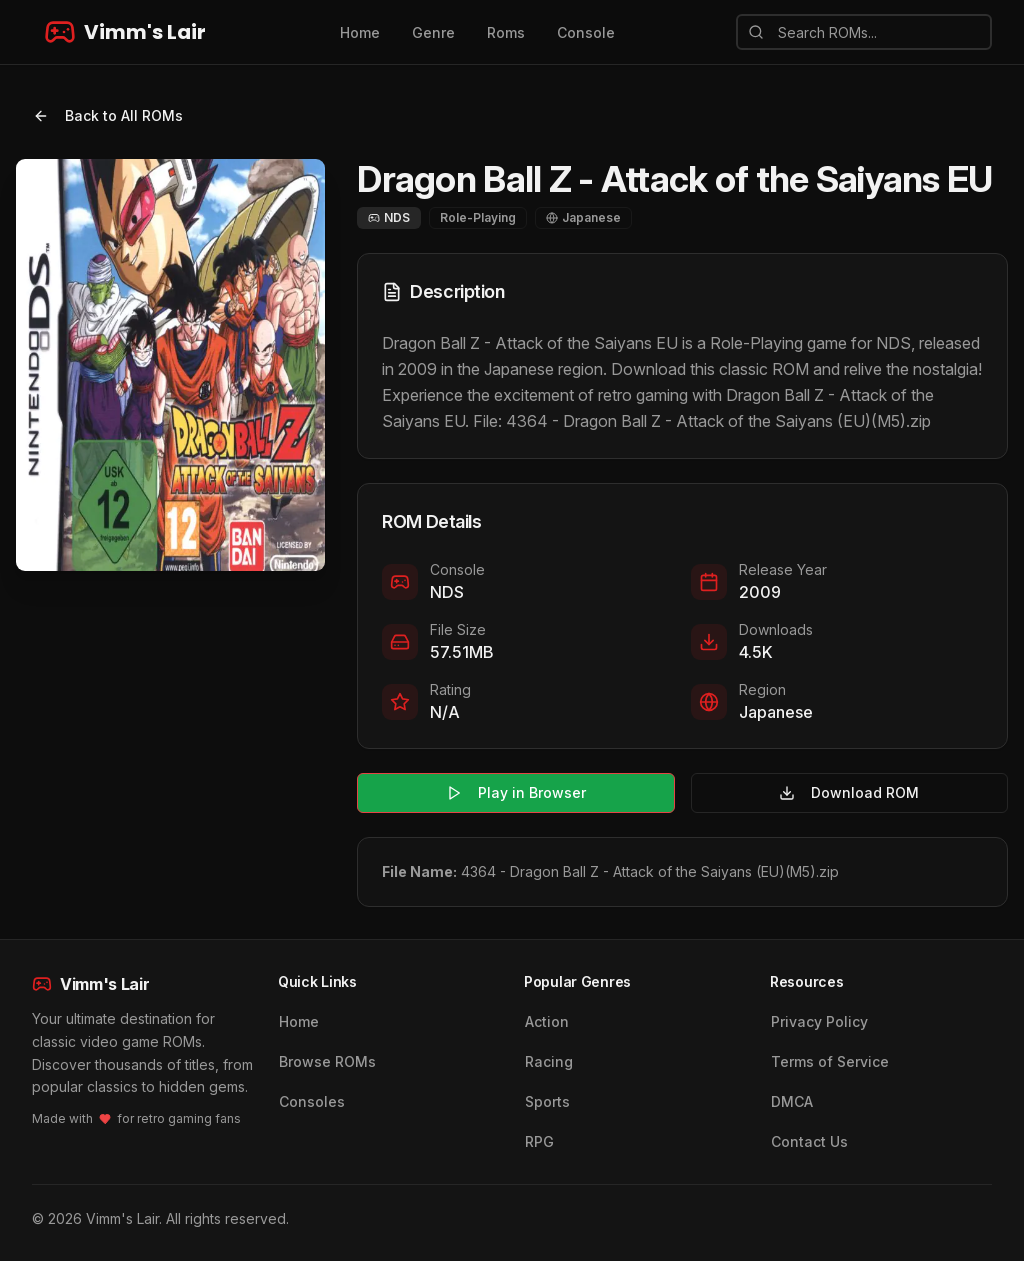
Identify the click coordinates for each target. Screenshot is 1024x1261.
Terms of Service (830, 1061)
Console (586, 32)
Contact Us (809, 1141)
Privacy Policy (819, 1021)
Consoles (312, 1101)
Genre (433, 32)
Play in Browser (516, 792)
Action (547, 1021)
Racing (549, 1061)
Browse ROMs (327, 1061)
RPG (539, 1141)
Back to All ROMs (108, 115)
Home (360, 32)
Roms (506, 32)
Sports (547, 1101)
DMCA (792, 1101)
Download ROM (849, 792)
